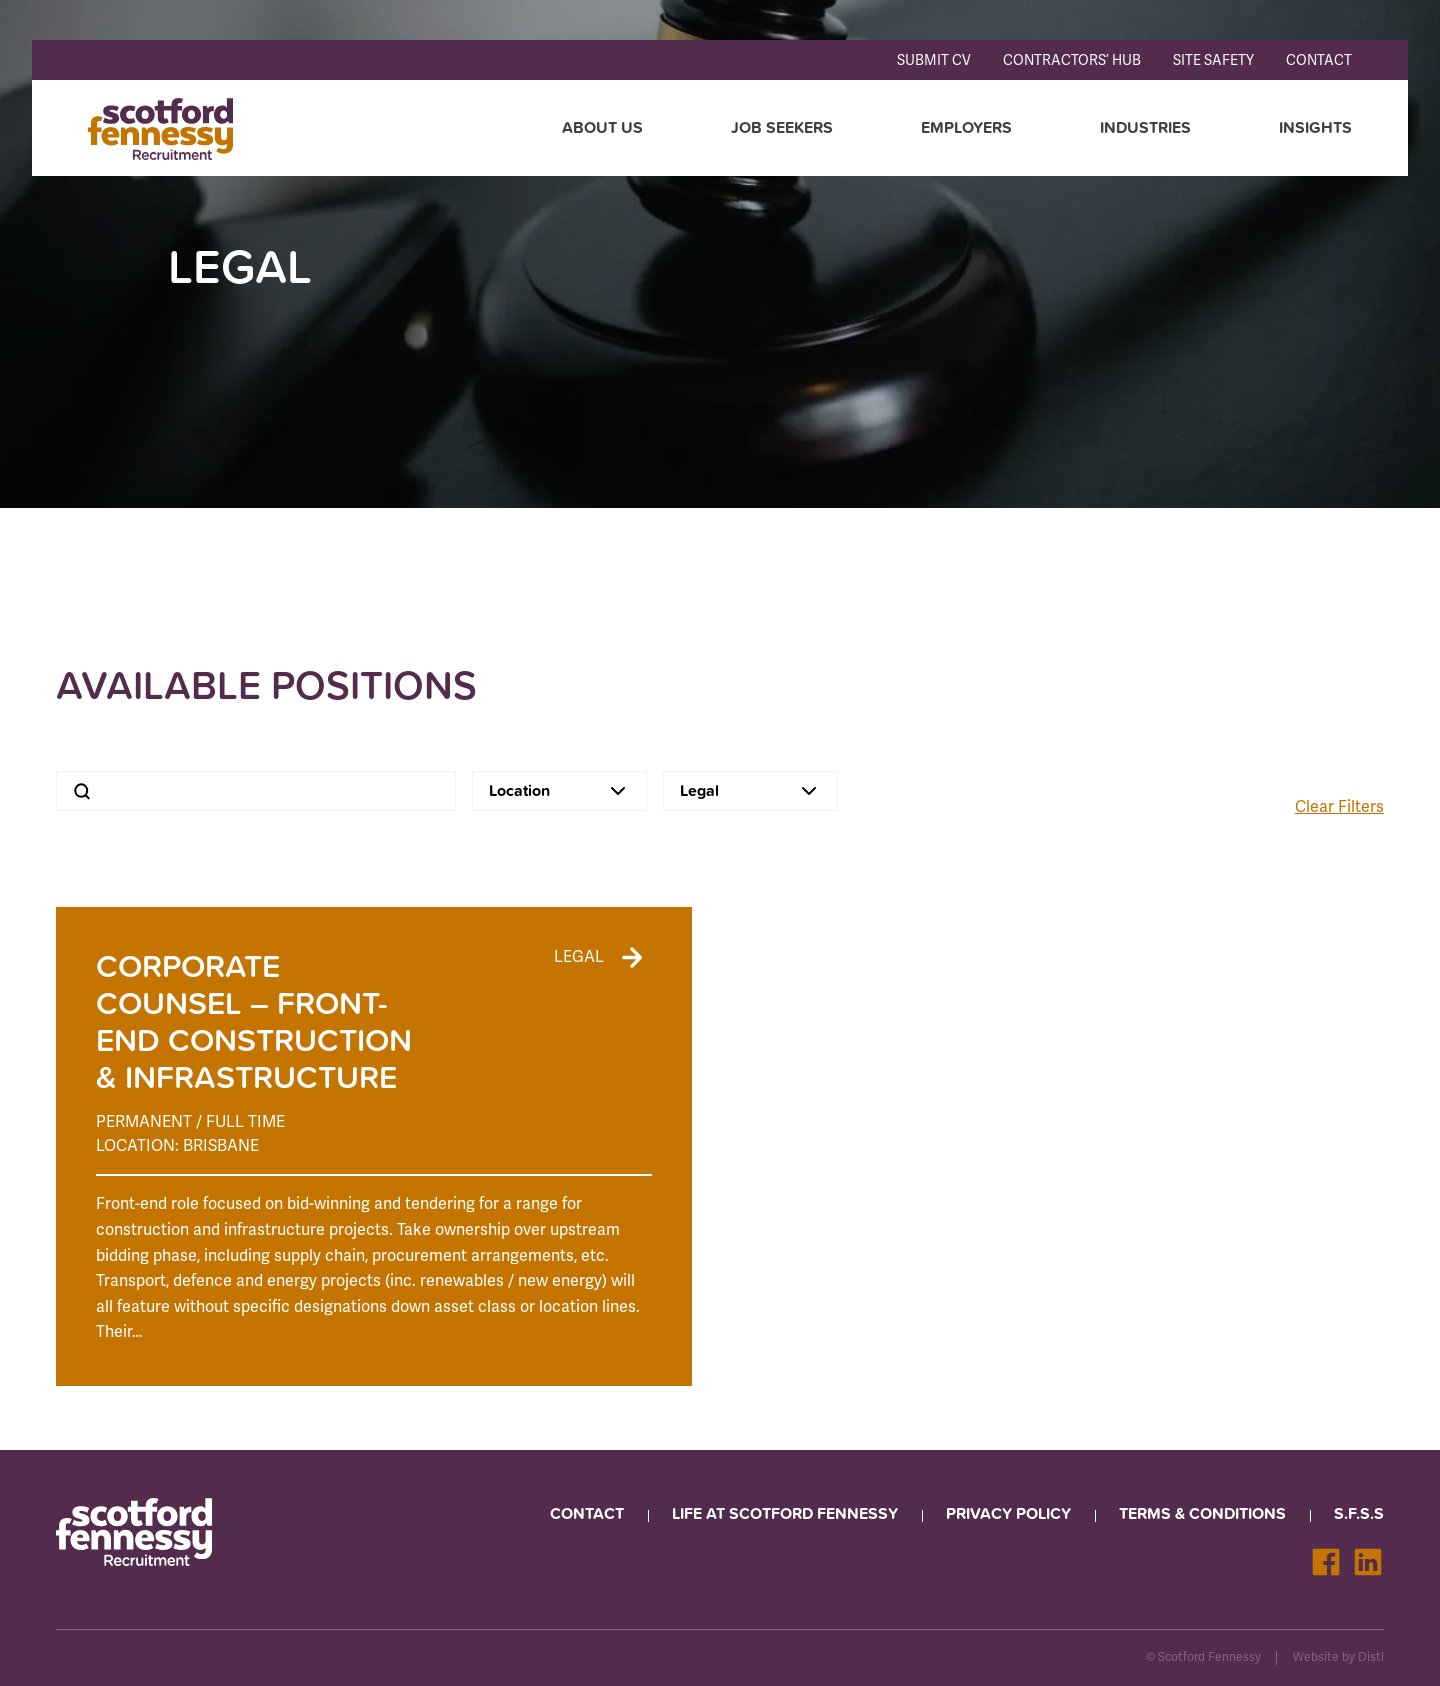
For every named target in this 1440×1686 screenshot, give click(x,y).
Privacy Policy (1008, 1513)
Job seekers (782, 127)
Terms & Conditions (1202, 1513)
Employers (966, 127)
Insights (1315, 127)
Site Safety (1213, 60)
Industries (1145, 127)
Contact (1319, 60)
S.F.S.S (1359, 1513)
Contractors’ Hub (1072, 60)
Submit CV (934, 60)
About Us (602, 127)
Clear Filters (1339, 807)
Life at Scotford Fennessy (785, 1513)
